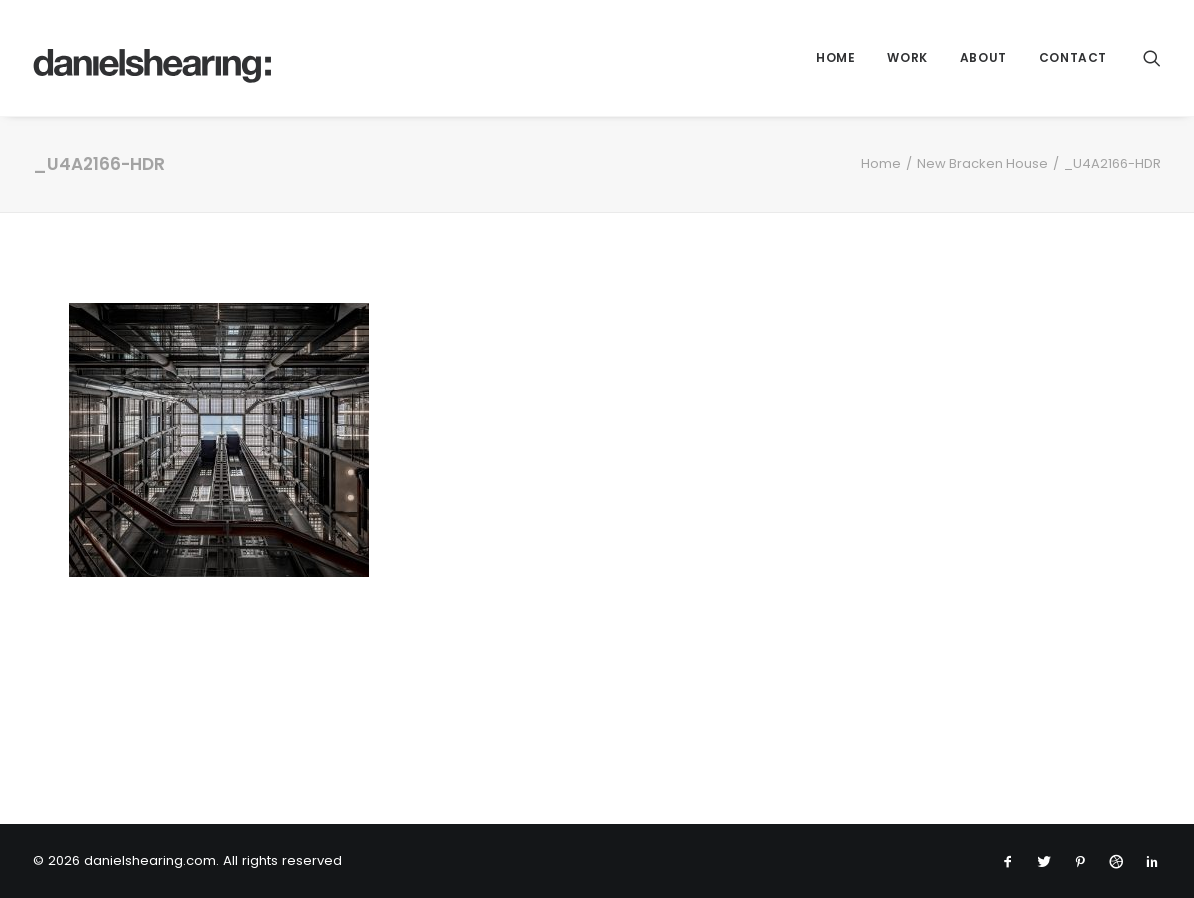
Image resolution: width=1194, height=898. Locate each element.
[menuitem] (835, 58)
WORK (907, 57)
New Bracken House (982, 163)
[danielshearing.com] (153, 58)
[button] (1152, 58)
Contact (1073, 57)
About (983, 57)
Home (835, 57)
